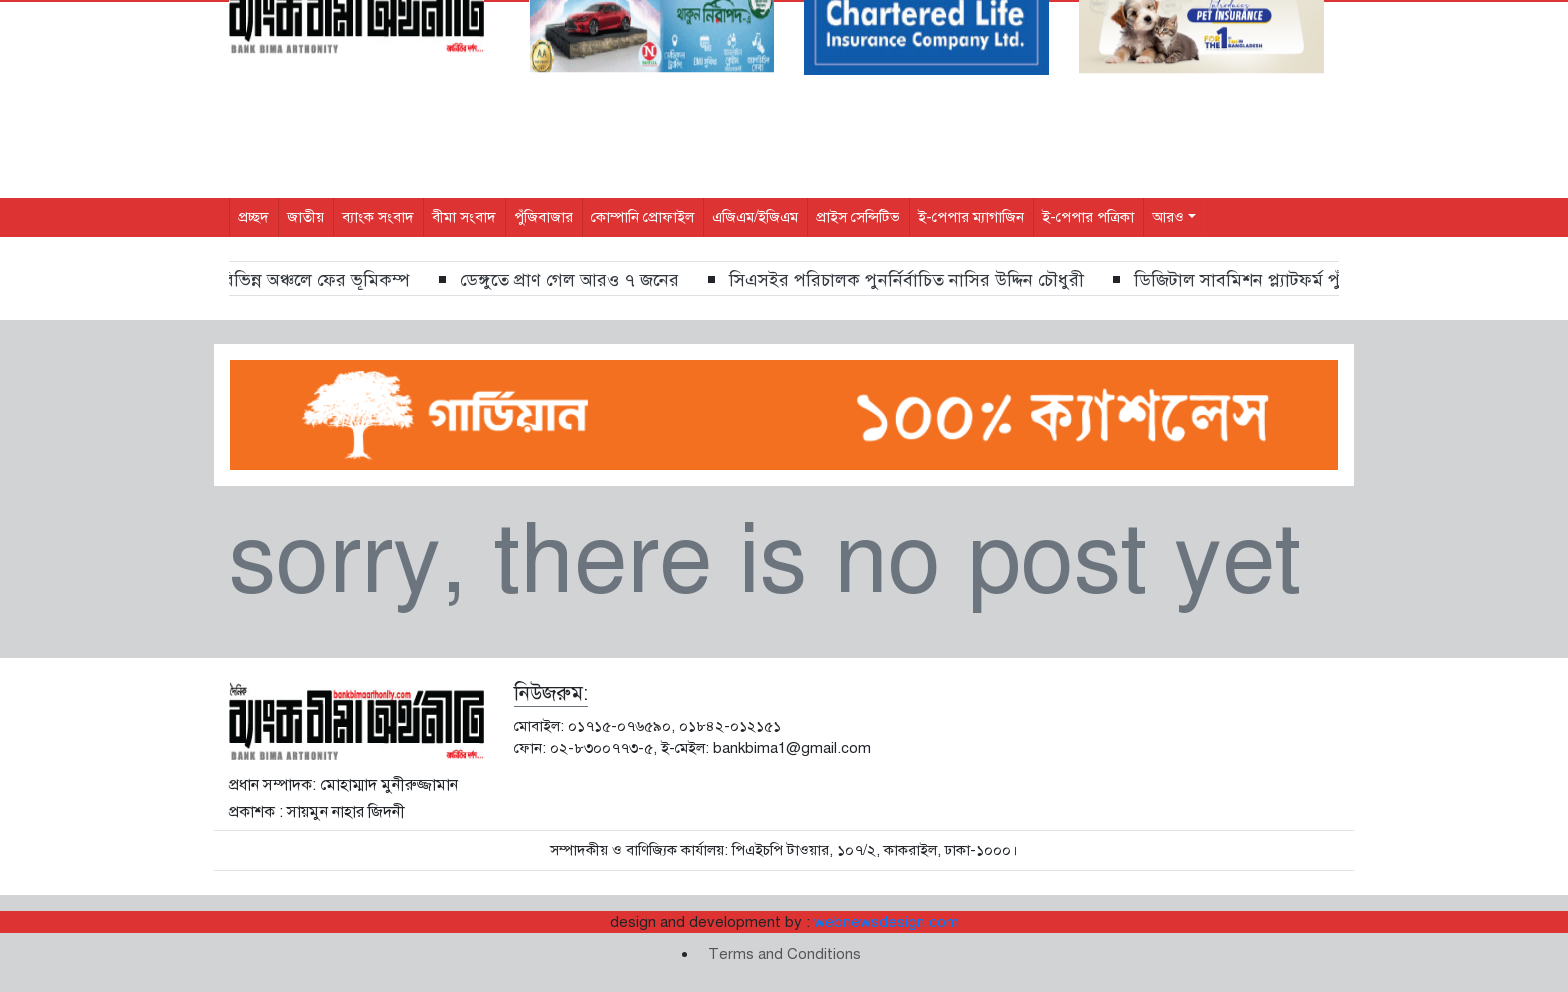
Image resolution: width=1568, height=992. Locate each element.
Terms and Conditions (784, 954)
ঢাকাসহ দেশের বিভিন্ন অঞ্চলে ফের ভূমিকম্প (273, 280)
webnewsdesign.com (886, 922)
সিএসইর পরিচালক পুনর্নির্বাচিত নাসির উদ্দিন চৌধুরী (918, 280)
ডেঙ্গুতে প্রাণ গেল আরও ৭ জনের (581, 280)
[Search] (1186, 24)
